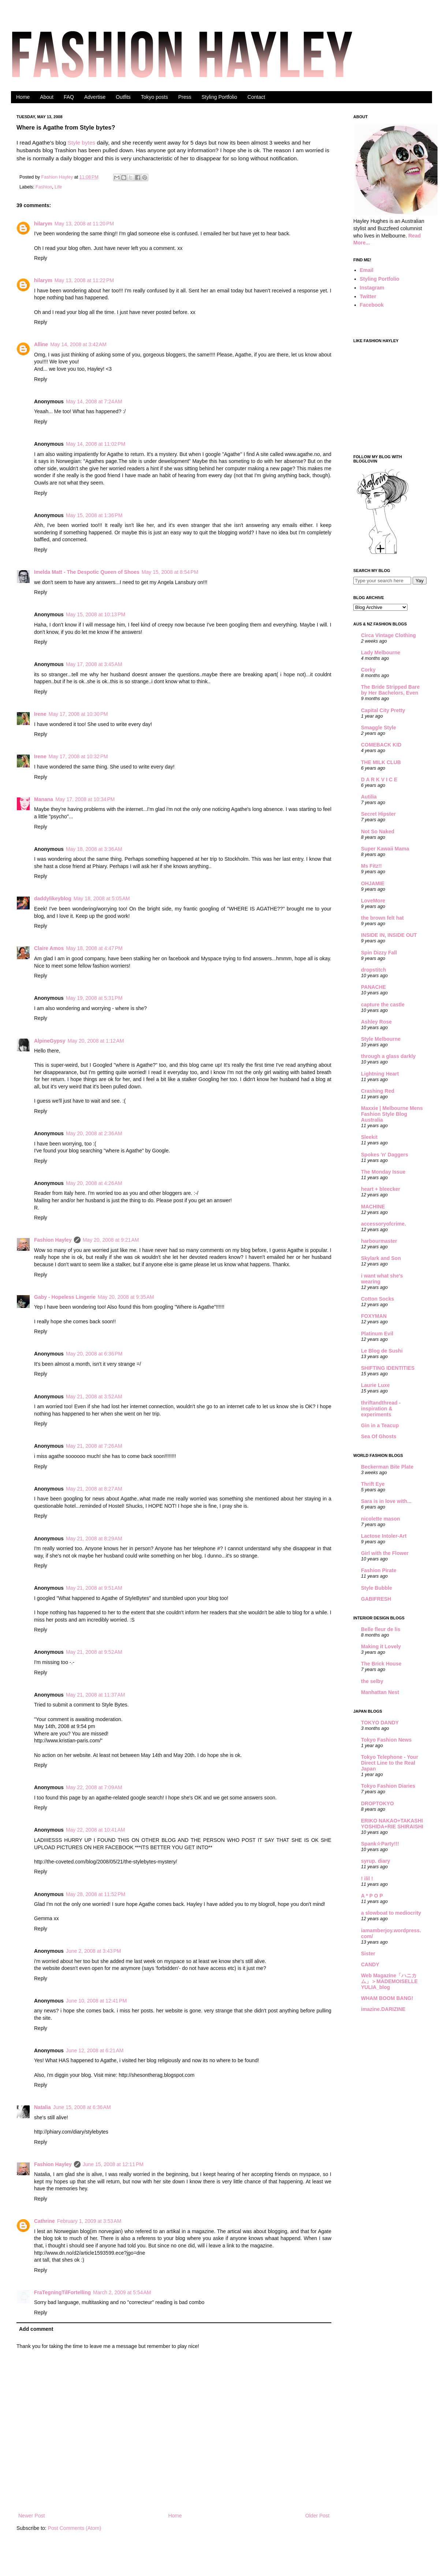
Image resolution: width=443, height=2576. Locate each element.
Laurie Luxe (375, 1385)
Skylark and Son (381, 1258)
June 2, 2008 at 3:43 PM (93, 1951)
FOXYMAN (374, 1316)
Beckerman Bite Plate (387, 1467)
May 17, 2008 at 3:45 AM (94, 664)
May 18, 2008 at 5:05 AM (102, 898)
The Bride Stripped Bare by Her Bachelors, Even (390, 690)
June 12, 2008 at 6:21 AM (95, 2050)
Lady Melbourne (380, 652)
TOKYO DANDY (380, 1723)
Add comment (36, 2329)
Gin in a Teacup (380, 1425)
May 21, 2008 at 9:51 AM (94, 1588)
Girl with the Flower (385, 1553)
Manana (43, 799)
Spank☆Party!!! (380, 1844)
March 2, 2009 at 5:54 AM (122, 2292)
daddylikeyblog (52, 898)
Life (58, 187)
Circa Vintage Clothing (388, 635)
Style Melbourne (381, 1039)
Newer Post (31, 2516)
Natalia (42, 2107)
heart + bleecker (380, 1189)
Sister (368, 1953)
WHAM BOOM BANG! (387, 1998)
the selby (372, 1681)
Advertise (94, 97)
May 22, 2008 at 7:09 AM (94, 1787)
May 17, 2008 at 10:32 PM (78, 756)
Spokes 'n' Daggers (384, 1155)
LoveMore (373, 901)
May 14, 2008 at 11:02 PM (95, 444)
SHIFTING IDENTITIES (387, 1368)
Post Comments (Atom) (74, 2528)
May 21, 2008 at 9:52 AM (94, 1652)
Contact (256, 97)
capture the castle (383, 1004)
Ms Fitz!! (371, 866)
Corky (368, 670)
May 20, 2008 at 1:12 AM (96, 1041)
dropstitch (373, 970)
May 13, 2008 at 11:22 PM (84, 280)
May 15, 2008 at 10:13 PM (95, 614)
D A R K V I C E (379, 779)
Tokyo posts (154, 97)
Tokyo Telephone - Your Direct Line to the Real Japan (389, 1763)
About (46, 97)
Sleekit (369, 1137)
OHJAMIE (372, 883)
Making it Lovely (381, 1646)
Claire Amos (49, 948)
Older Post (317, 2516)
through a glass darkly (388, 1056)
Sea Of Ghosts (378, 1436)
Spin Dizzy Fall (379, 953)
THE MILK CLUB (381, 762)
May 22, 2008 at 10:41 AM (95, 1830)
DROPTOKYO (377, 1803)
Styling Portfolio (219, 97)
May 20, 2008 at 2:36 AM (94, 1133)
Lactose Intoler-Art (383, 1536)
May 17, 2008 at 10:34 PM (85, 799)
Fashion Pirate (378, 1570)
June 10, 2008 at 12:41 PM (96, 2001)
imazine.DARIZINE (383, 2009)
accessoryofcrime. (383, 1224)
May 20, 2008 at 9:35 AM (126, 1297)
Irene (40, 714)
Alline (41, 344)
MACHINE (373, 1207)
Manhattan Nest (380, 1692)
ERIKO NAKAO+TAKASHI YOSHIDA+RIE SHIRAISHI (392, 1823)
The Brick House (381, 1664)
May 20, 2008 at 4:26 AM (94, 1183)
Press (184, 97)
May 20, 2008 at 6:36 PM (94, 1354)
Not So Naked (377, 831)
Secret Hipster (378, 814)
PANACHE (373, 987)
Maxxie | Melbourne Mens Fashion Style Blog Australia (392, 1114)
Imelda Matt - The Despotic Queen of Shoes (86, 572)
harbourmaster (379, 1241)
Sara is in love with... (386, 1501)
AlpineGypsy (50, 1041)
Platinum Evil (377, 1333)
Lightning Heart (380, 1074)
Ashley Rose (376, 1022)
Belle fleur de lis (380, 1629)
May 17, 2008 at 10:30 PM (78, 714)
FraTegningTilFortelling (62, 2292)
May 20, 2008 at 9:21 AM (111, 1240)
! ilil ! (367, 1878)
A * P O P (372, 1896)
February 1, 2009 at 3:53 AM (89, 2221)
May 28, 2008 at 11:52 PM (95, 1894)
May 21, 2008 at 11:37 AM (95, 1695)
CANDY (370, 1964)
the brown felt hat (382, 918)
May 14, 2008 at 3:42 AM (78, 344)
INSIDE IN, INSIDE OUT (389, 935)
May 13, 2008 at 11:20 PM (84, 224)
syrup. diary (375, 1861)
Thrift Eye (373, 1484)
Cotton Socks (377, 1299)
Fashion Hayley (57, 177)
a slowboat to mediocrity (391, 1913)
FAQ (69, 97)
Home (23, 97)
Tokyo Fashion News (386, 1740)
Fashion (44, 187)
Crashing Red (377, 1091)
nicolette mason (380, 1519)
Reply (40, 258)
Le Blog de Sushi (382, 1351)
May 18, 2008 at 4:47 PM (94, 948)
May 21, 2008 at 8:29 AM (94, 1538)
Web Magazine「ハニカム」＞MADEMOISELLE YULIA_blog (389, 1981)
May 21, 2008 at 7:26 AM (94, 1446)
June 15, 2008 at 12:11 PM (113, 2164)
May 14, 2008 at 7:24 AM (94, 401)
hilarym (43, 224)
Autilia (369, 797)
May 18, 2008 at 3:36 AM (94, 849)
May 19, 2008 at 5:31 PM (94, 998)
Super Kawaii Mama (385, 849)
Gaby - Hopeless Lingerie (65, 1297)
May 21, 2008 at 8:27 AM (94, 1489)
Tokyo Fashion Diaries (388, 1786)
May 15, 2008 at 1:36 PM (94, 515)
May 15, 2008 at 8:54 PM (170, 572)
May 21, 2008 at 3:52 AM (94, 1396)
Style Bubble (376, 1588)
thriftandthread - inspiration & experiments (381, 1408)
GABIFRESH (376, 1599)
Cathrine (44, 2221)
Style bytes (81, 142)
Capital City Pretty (383, 710)
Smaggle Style (378, 727)
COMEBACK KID (381, 745)
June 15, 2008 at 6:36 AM (82, 2107)
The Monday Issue (383, 1172)
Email (366, 270)
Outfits (123, 97)
